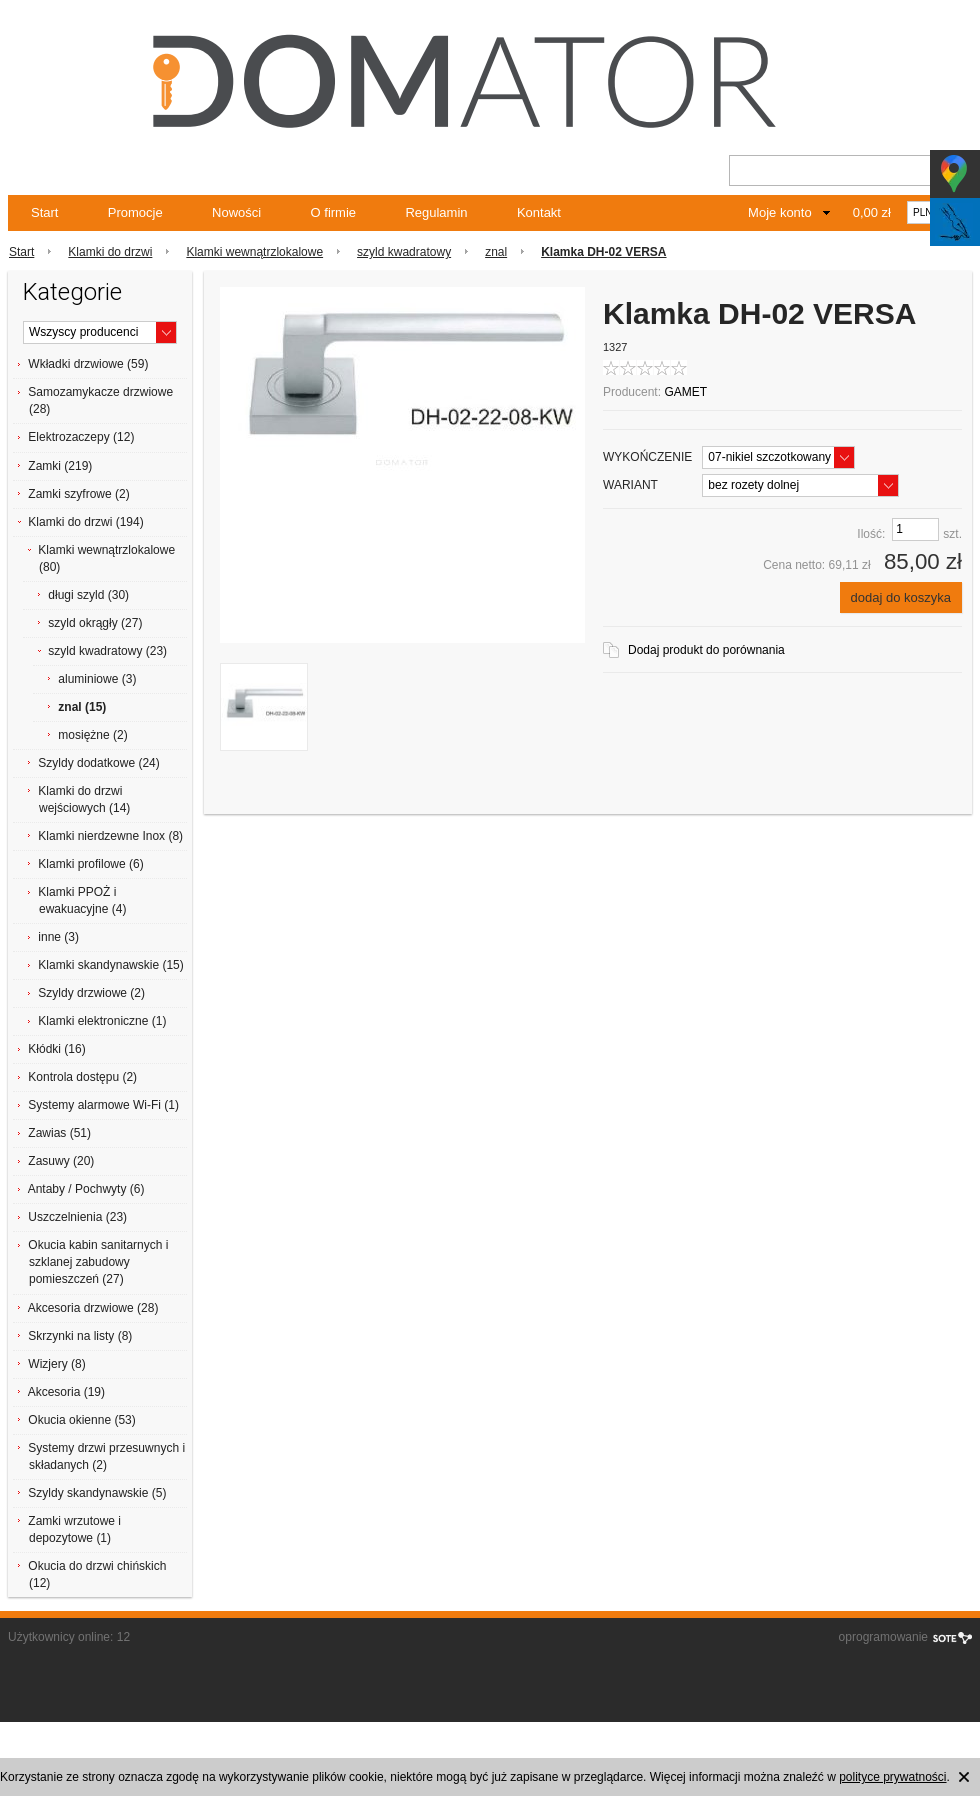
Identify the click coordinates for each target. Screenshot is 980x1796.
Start (44, 212)
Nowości (236, 212)
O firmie (334, 212)
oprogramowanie (883, 1637)
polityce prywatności (892, 1777)
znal (496, 252)
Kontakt (539, 212)
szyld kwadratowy (404, 252)
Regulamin (436, 212)
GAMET (685, 392)
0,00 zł (872, 212)
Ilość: (871, 534)
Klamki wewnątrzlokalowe (254, 252)
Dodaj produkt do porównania (706, 650)
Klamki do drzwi (110, 252)
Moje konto (780, 212)
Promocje (135, 212)
